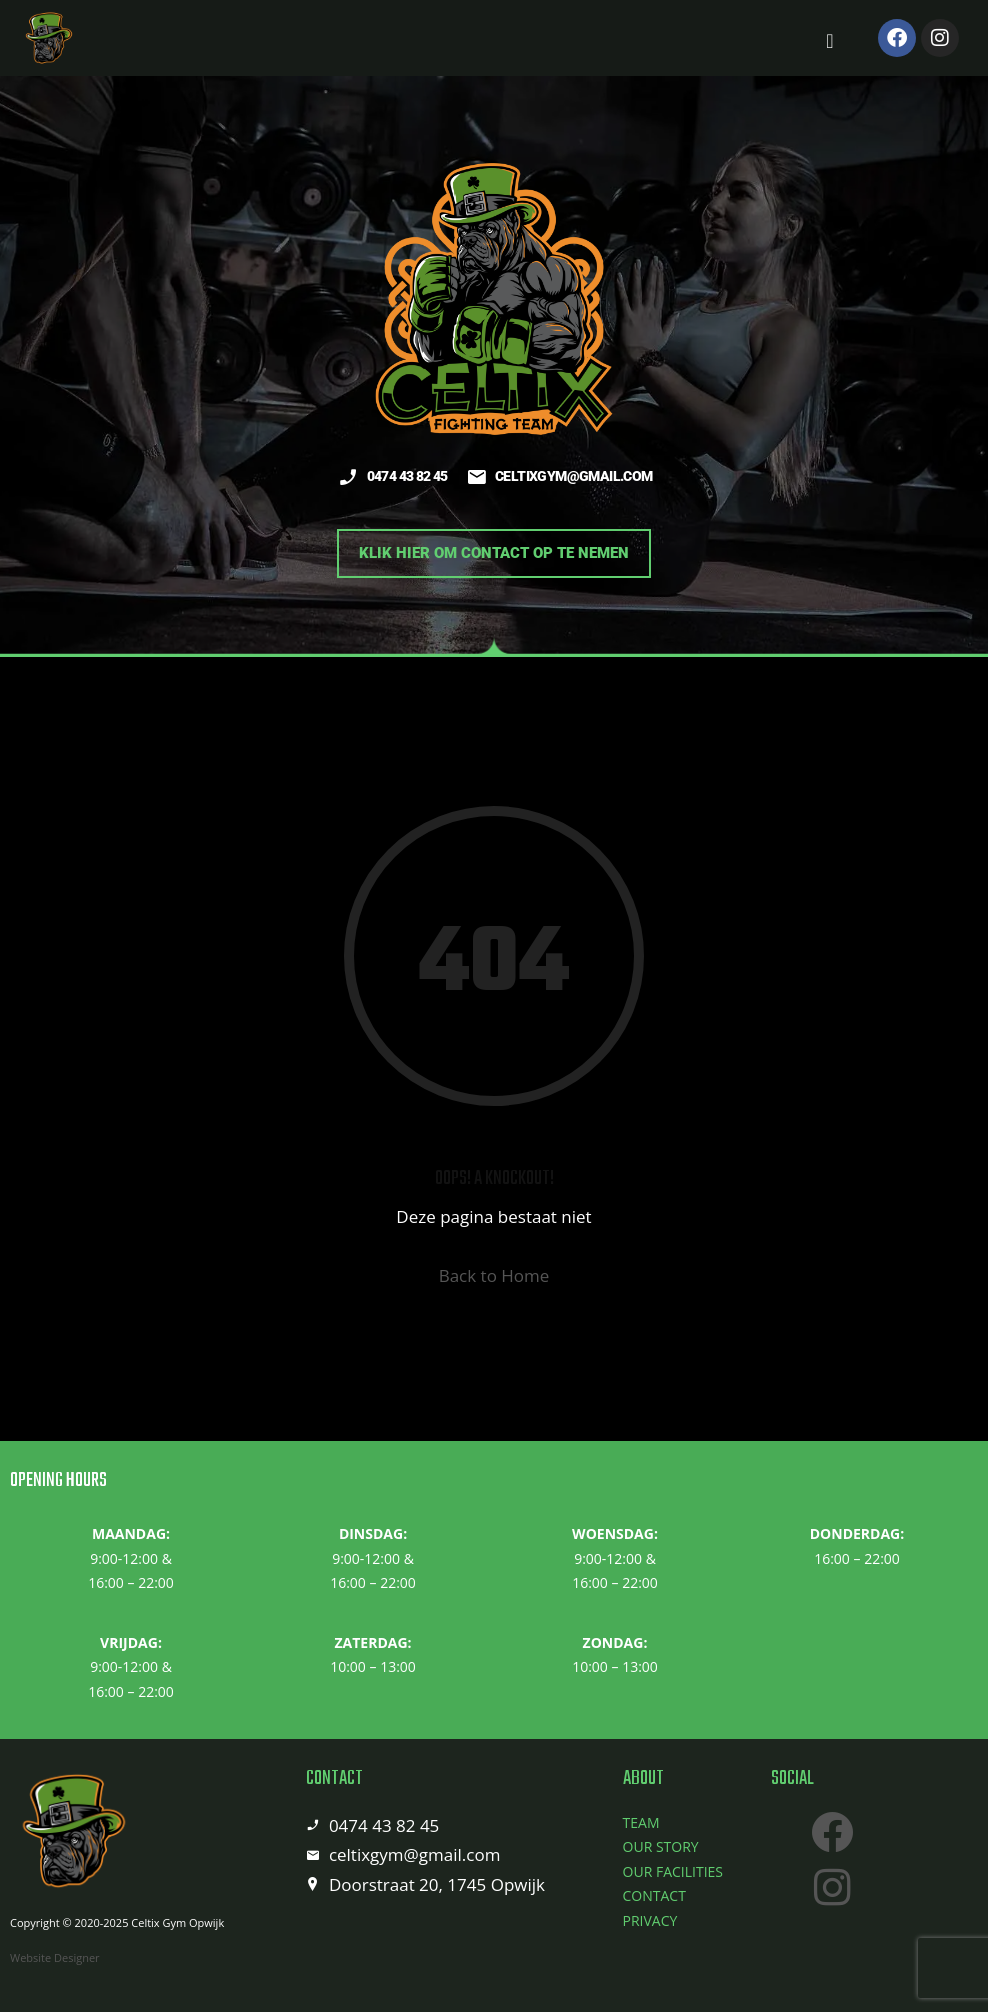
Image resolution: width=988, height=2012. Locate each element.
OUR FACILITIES (673, 1871)
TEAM (641, 1822)
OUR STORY (661, 1846)
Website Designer (55, 1957)
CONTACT (654, 1895)
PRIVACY (650, 1920)
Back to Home (494, 1275)
